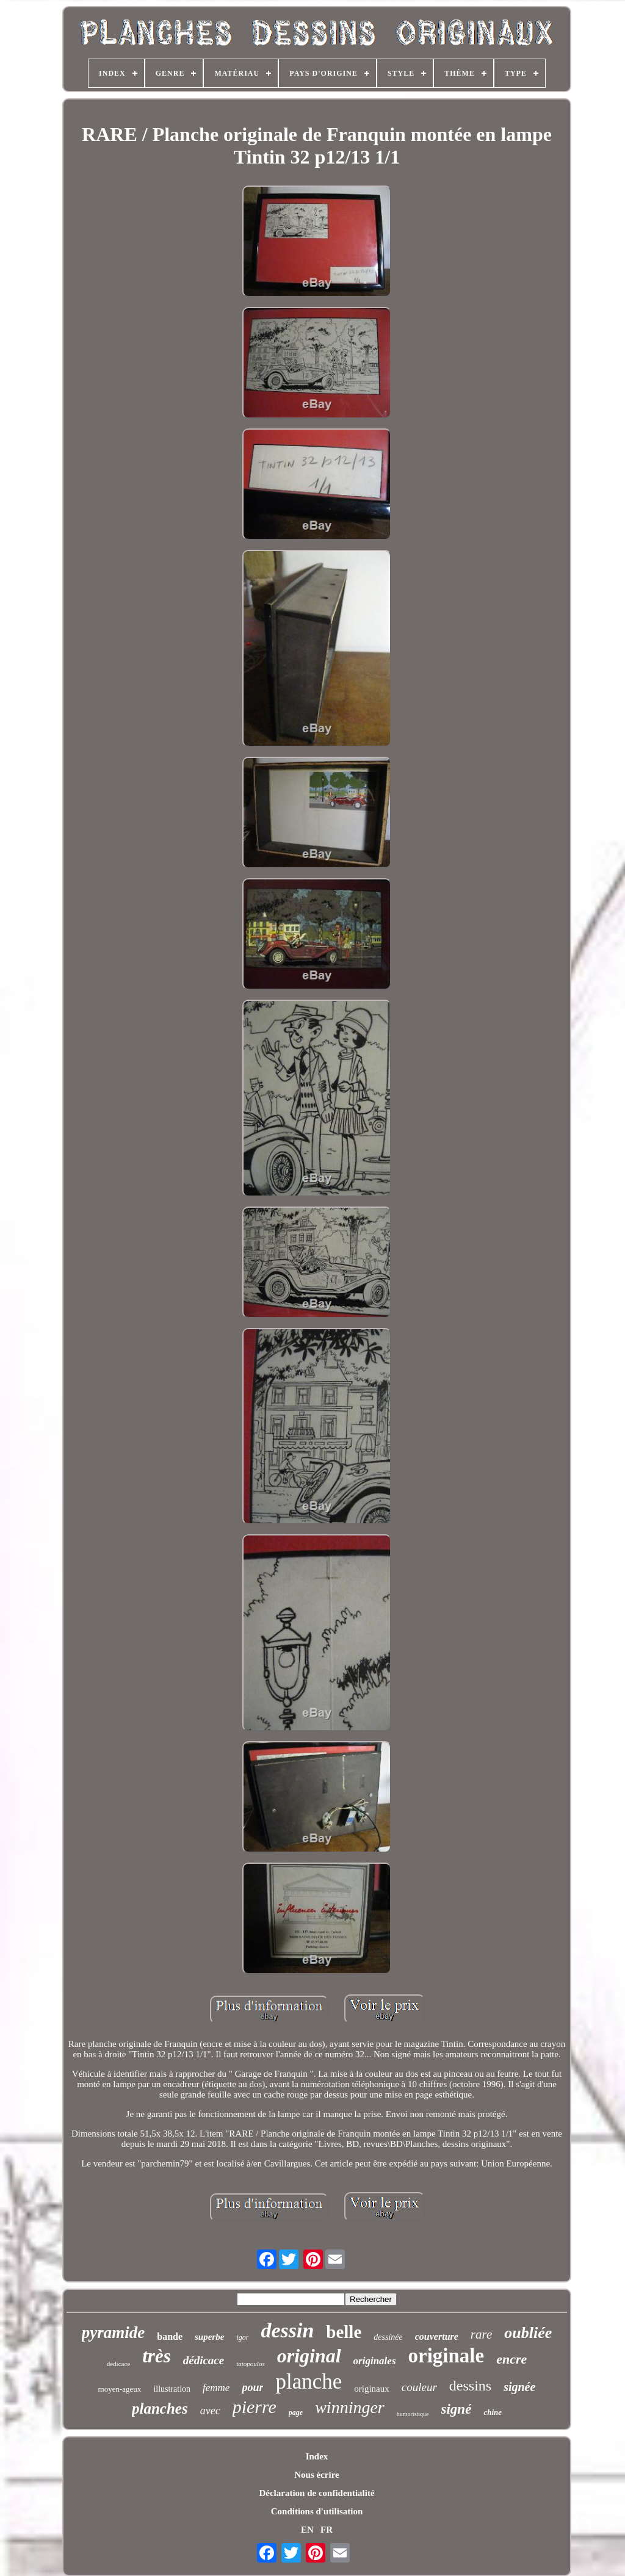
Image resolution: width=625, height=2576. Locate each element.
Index (317, 2456)
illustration (171, 2389)
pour (252, 2387)
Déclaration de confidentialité (316, 2493)
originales (374, 2361)
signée (519, 2387)
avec (210, 2411)
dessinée (388, 2337)
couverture (436, 2336)
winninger (350, 2407)
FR (326, 2530)
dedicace (118, 2363)
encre (511, 2359)
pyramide (113, 2332)
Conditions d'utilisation (317, 2511)
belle (343, 2332)
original (309, 2356)
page (296, 2412)
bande (169, 2336)
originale (446, 2356)
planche (308, 2382)
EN (307, 2530)
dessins (470, 2386)
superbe (209, 2337)
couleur (419, 2387)
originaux (371, 2389)
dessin (287, 2330)
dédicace (204, 2360)
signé (456, 2409)
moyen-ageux (120, 2389)
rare (481, 2334)
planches (160, 2408)
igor (242, 2337)
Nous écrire (316, 2475)
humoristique (413, 2414)
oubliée (528, 2333)
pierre (254, 2407)
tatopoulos (250, 2363)
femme (216, 2388)
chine (492, 2412)
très (156, 2356)
